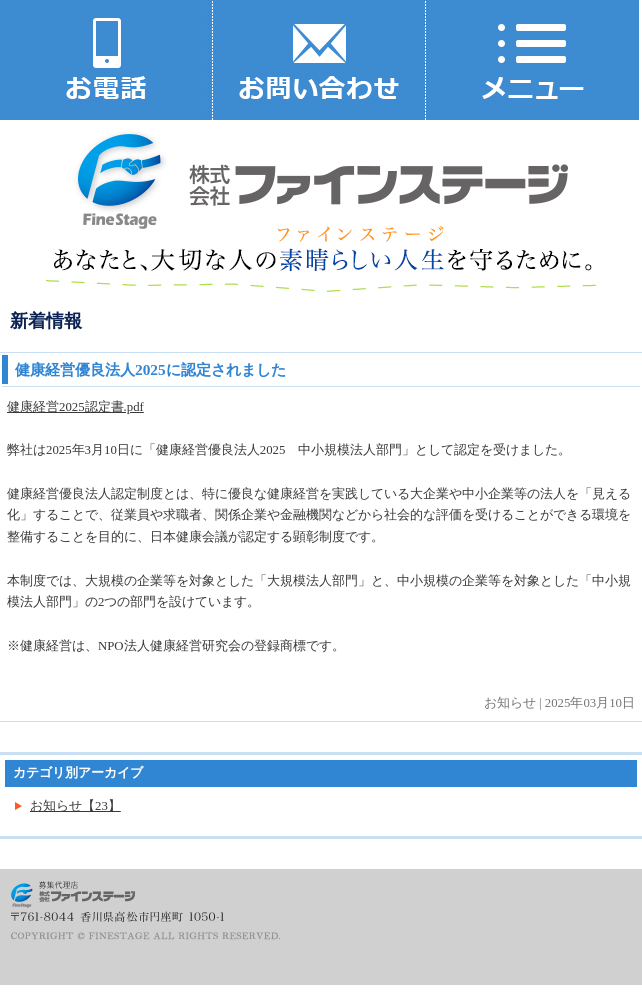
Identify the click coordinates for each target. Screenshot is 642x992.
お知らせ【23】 (75, 806)
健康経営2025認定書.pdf (75, 407)
